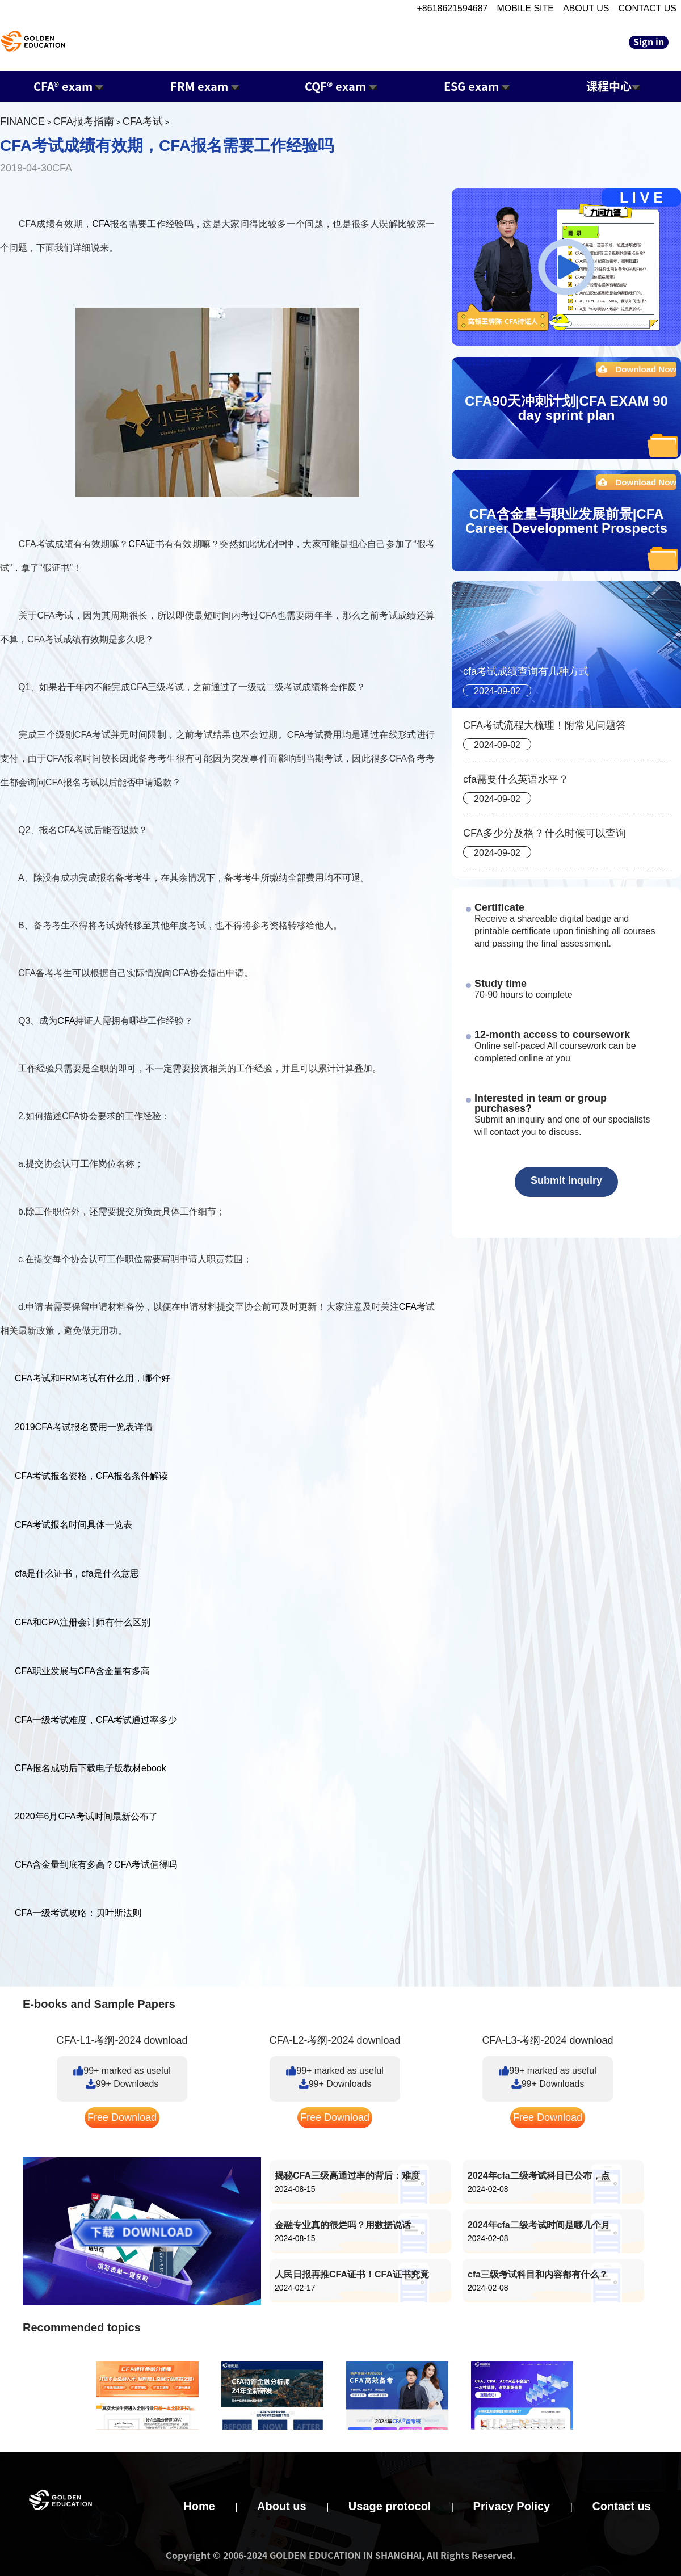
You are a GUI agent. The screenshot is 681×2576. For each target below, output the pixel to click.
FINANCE (22, 121)
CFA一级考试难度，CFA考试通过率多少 (96, 1720)
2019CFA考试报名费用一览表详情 (84, 1427)
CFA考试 (143, 121)
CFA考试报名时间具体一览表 (73, 1524)
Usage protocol (389, 2506)
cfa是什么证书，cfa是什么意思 (77, 1573)
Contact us (621, 2506)
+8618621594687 (452, 8)
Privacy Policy (511, 2506)
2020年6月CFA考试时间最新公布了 (86, 1816)
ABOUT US (586, 8)
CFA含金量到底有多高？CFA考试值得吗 (96, 1864)
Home (199, 2506)
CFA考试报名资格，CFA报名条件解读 (91, 1476)
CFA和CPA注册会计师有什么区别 (82, 1622)
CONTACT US (647, 8)
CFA (101, 224)
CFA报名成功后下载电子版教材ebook (90, 1768)
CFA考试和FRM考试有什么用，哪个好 (92, 1378)
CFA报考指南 (83, 121)
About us (281, 2506)
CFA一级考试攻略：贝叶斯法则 (78, 1913)
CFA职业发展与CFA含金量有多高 (82, 1671)
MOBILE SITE (525, 8)
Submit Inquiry (566, 1180)
